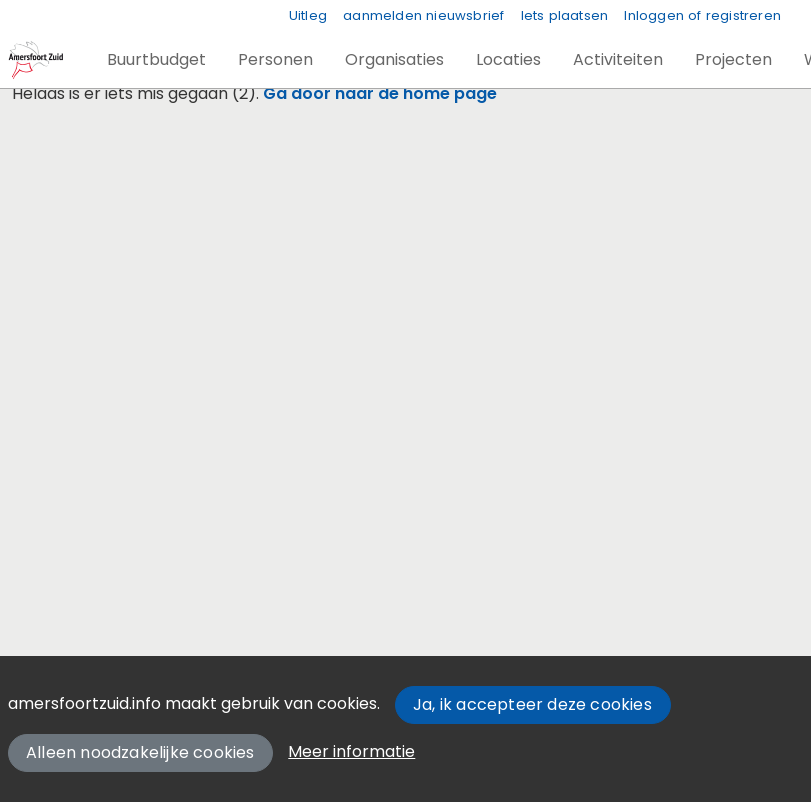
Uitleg (308, 15)
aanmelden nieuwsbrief (423, 15)
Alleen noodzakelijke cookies (140, 752)
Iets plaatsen (565, 15)
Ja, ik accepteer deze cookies (532, 704)
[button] (156, 60)
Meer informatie (351, 751)
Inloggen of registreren (702, 15)
